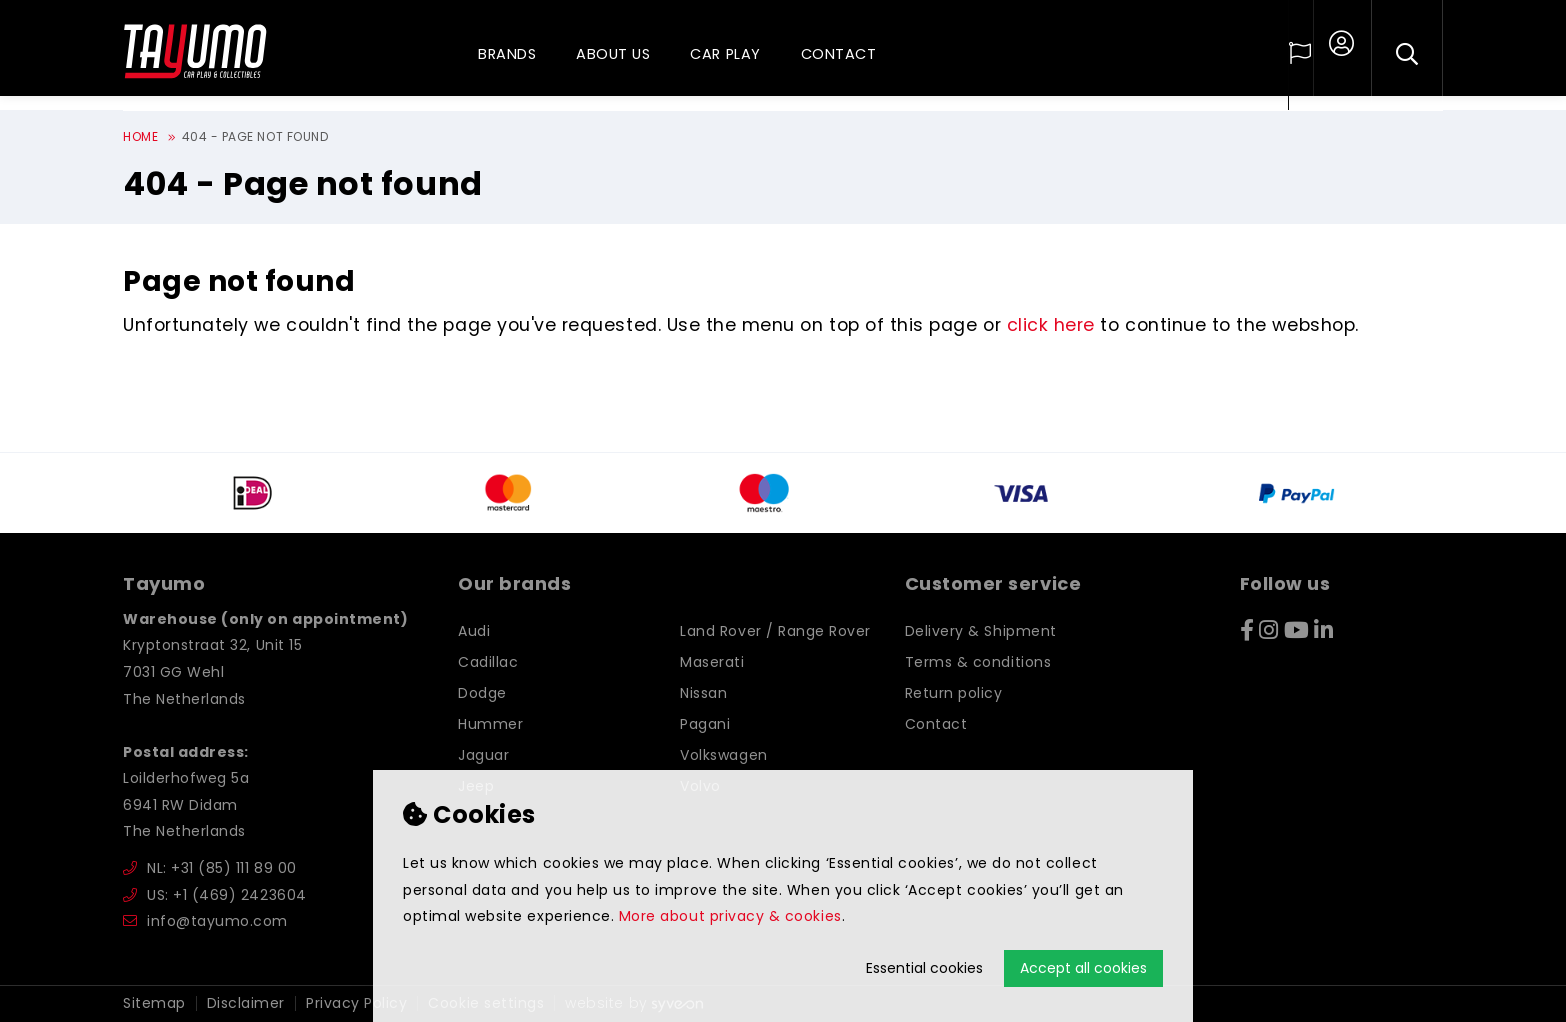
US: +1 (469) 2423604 (215, 895)
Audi (474, 631)
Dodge (482, 693)
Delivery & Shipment (981, 631)
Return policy (954, 693)
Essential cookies (924, 968)
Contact (839, 54)
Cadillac (488, 662)
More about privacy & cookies (730, 916)
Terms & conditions (978, 662)
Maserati (712, 662)
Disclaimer (246, 1003)
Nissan (703, 693)
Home (140, 136)
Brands (507, 54)
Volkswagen (723, 755)
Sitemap (154, 1003)
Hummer (490, 724)
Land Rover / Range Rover (775, 631)
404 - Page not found (255, 136)
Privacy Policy (356, 1003)
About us (613, 54)
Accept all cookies (1083, 968)
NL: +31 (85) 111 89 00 (210, 868)
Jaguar (483, 755)
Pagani (705, 724)
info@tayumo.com (205, 921)
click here (1051, 325)
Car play (725, 54)
